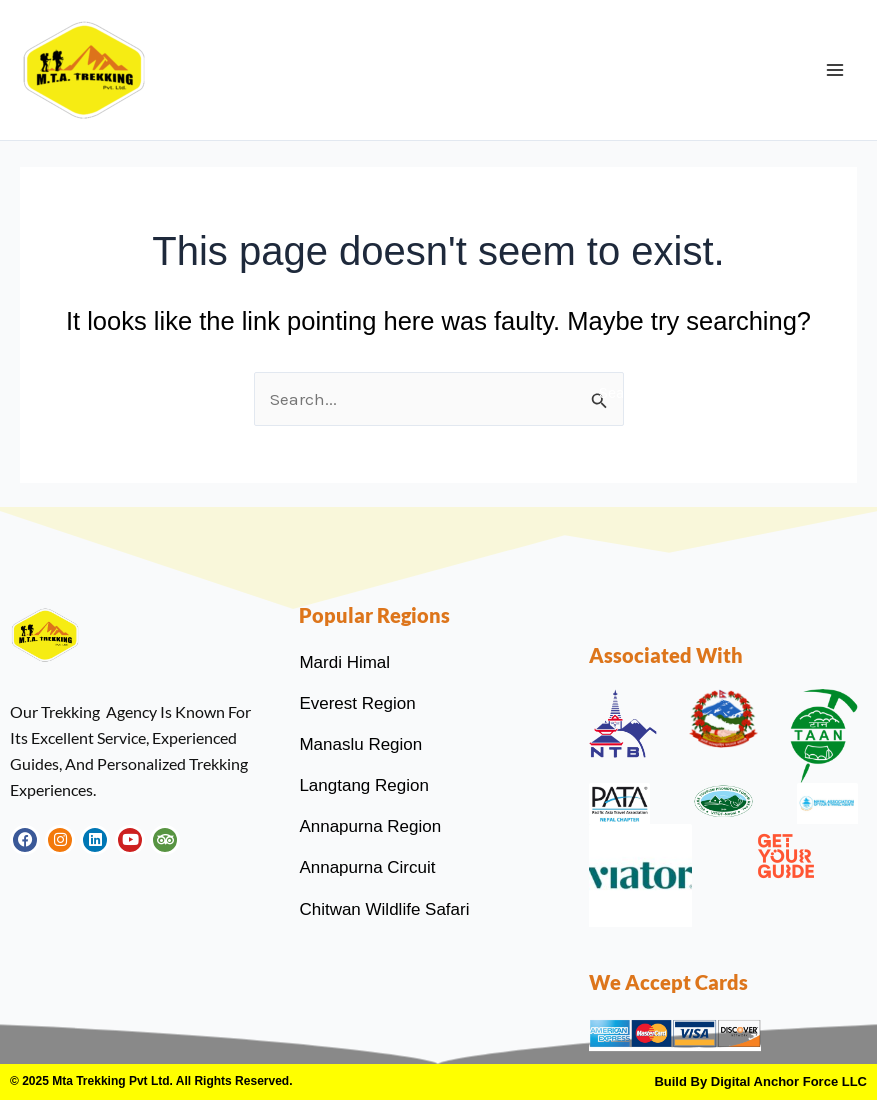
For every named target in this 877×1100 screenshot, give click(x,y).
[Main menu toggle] (835, 70)
